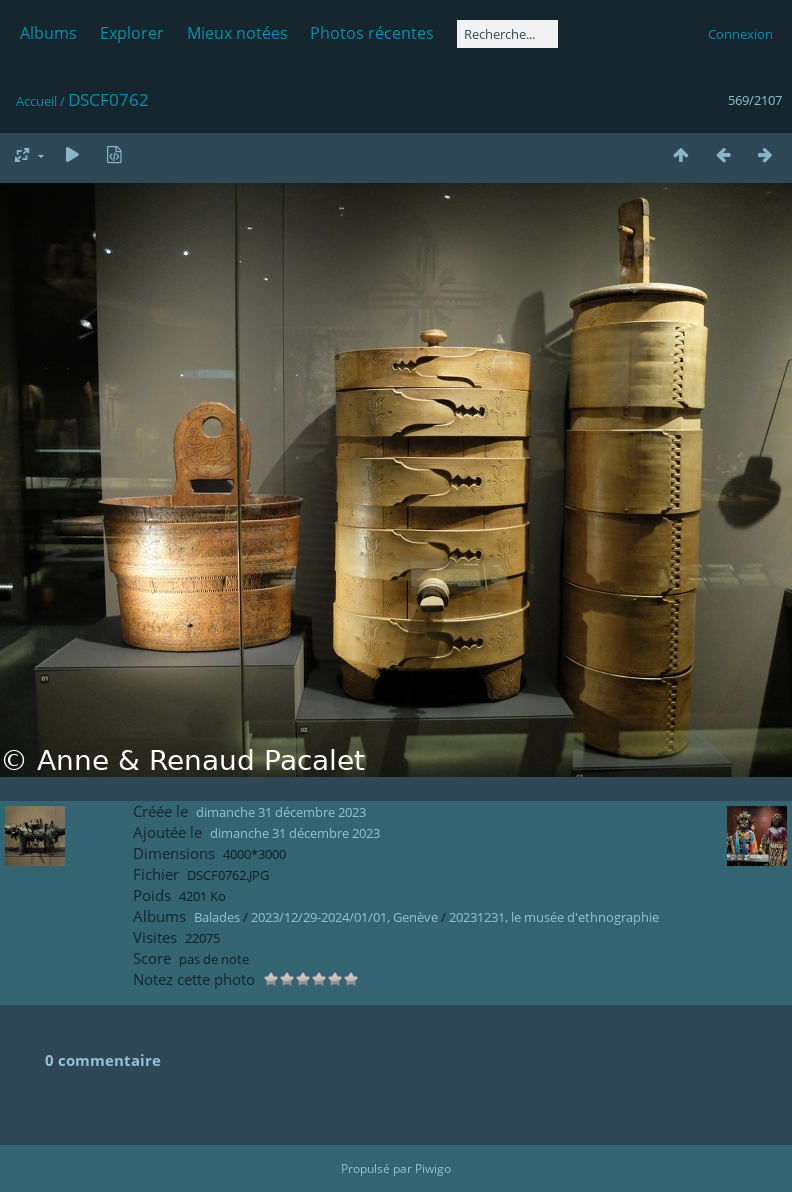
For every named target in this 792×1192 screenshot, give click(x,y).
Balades (217, 917)
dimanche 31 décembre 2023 (281, 812)
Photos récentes (372, 33)
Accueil (36, 101)
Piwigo (433, 1168)
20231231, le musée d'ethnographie (554, 917)
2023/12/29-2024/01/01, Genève (344, 917)
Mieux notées (237, 33)
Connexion (740, 34)
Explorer (132, 33)
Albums (48, 33)
